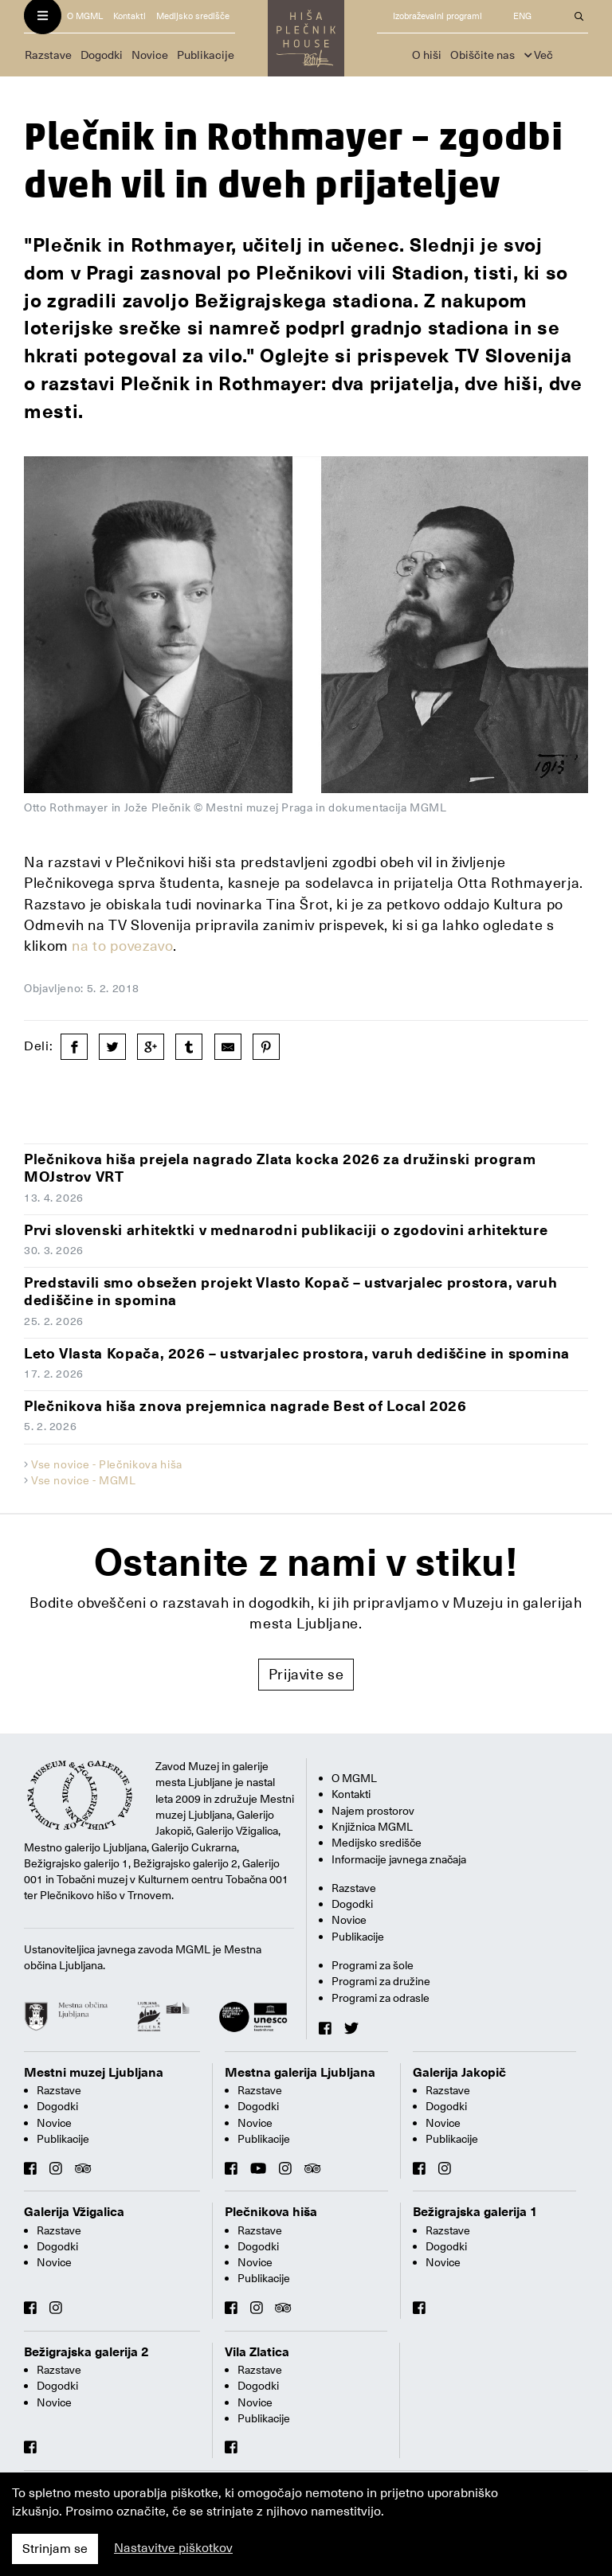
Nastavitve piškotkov (173, 2548)
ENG (522, 16)
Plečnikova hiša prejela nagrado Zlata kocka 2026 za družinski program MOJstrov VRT (280, 1168)
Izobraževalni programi (437, 16)
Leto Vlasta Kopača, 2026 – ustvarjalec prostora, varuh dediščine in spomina (297, 1353)
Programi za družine (381, 1981)
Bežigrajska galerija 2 (86, 2352)
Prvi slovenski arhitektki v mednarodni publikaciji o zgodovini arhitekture (285, 1230)
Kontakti (129, 16)
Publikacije (205, 55)
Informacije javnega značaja (399, 1859)
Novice (149, 55)
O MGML (85, 16)
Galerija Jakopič (459, 2073)
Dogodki (101, 55)
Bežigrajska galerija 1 (475, 2212)
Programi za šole (373, 1965)
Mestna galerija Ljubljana (300, 2073)
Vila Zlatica (257, 2352)
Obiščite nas (482, 55)
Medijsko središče (193, 16)
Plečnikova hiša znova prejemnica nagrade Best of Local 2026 (245, 1406)
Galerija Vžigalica (74, 2212)
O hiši (426, 55)
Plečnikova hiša (271, 2212)
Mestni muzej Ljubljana (93, 2073)
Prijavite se (306, 1674)
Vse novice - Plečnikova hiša (106, 1464)
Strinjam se (55, 2549)
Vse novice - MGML (83, 1480)
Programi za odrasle (381, 1998)
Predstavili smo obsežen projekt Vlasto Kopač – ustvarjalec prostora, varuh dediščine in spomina (290, 1291)
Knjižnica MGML (372, 1827)
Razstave (48, 55)
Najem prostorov (373, 1811)
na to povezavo (122, 945)
